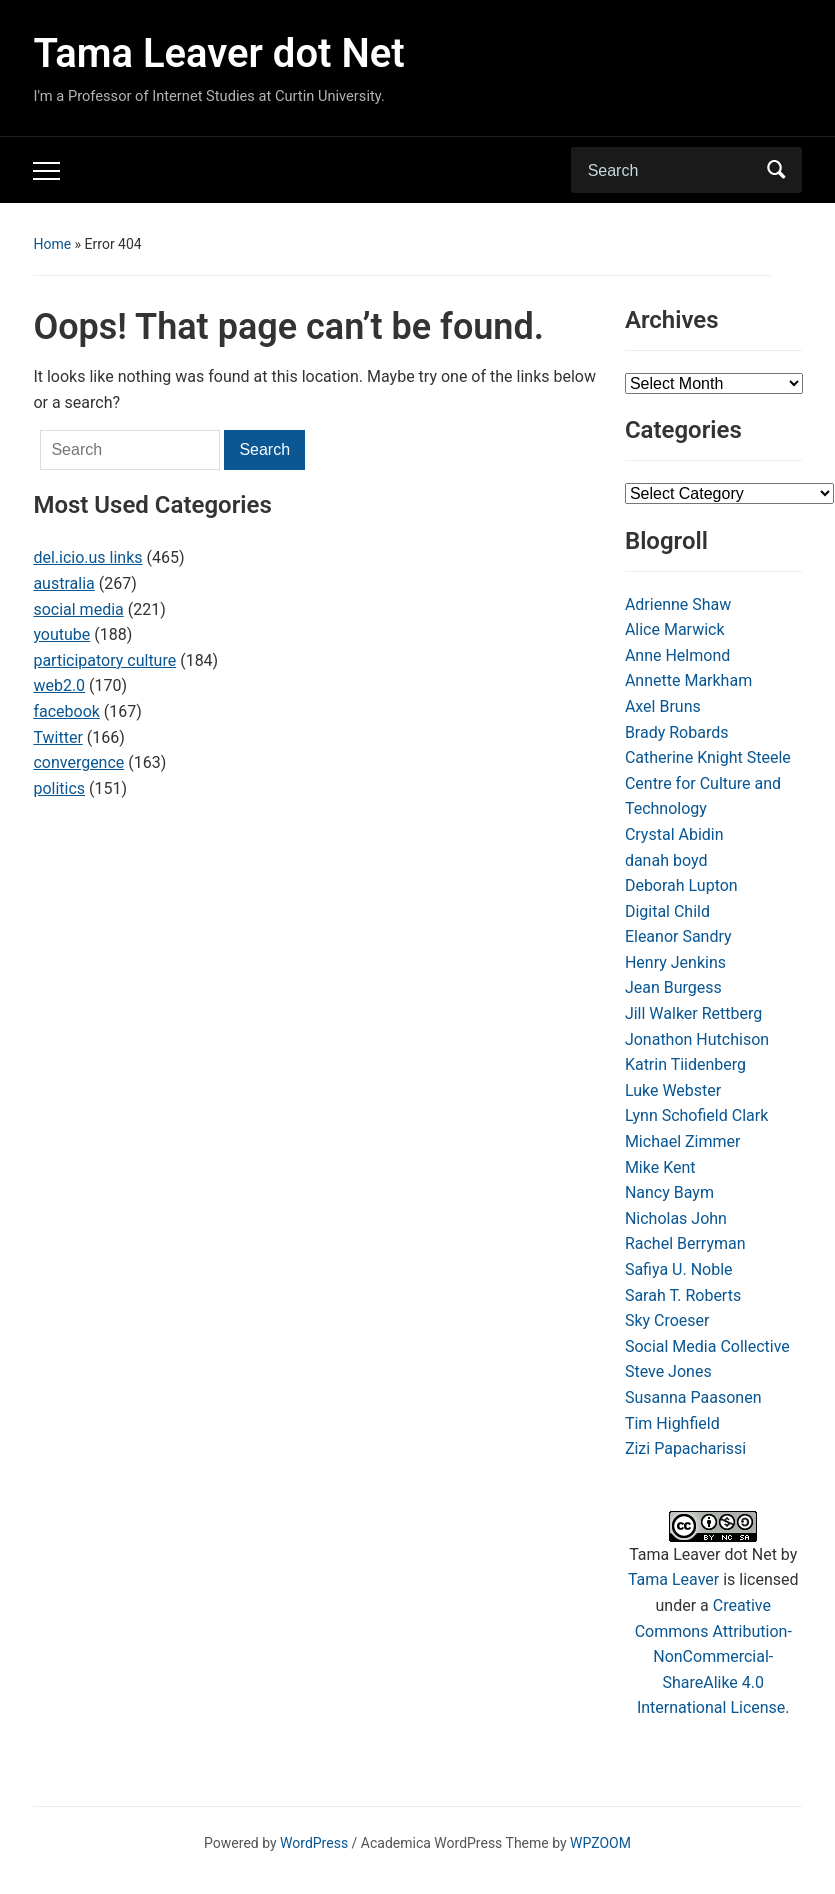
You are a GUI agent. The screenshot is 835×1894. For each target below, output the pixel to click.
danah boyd (666, 860)
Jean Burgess (673, 987)
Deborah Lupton (681, 885)
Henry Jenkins (675, 962)
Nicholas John (676, 1218)
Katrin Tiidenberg (685, 1064)
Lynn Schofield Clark (696, 1115)
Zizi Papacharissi (685, 1448)
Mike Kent (660, 1167)
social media (78, 609)
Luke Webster (673, 1090)
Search (777, 170)
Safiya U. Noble (679, 1269)
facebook (66, 711)
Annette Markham (688, 680)
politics (59, 788)
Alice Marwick (675, 629)
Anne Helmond (677, 655)
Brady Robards (677, 732)
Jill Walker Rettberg (693, 1013)
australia (63, 583)
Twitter (57, 737)
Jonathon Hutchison (697, 1039)
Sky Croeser (667, 1320)
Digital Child (667, 911)
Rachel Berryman (685, 1243)
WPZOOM (600, 1843)
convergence (78, 762)
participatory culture (104, 660)
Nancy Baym (669, 1192)
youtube (61, 634)
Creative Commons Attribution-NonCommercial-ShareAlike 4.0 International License (713, 1656)
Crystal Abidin (674, 834)
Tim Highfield (672, 1423)
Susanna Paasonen (693, 1397)
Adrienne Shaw (678, 604)
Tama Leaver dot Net (218, 53)
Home (52, 244)
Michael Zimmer (683, 1141)
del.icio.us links (87, 557)
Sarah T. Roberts (683, 1295)
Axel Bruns (663, 706)
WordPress (314, 1843)
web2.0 (59, 685)
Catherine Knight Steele (708, 757)
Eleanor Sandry (678, 936)
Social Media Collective (707, 1346)
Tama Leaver (673, 1579)
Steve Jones (668, 1371)
